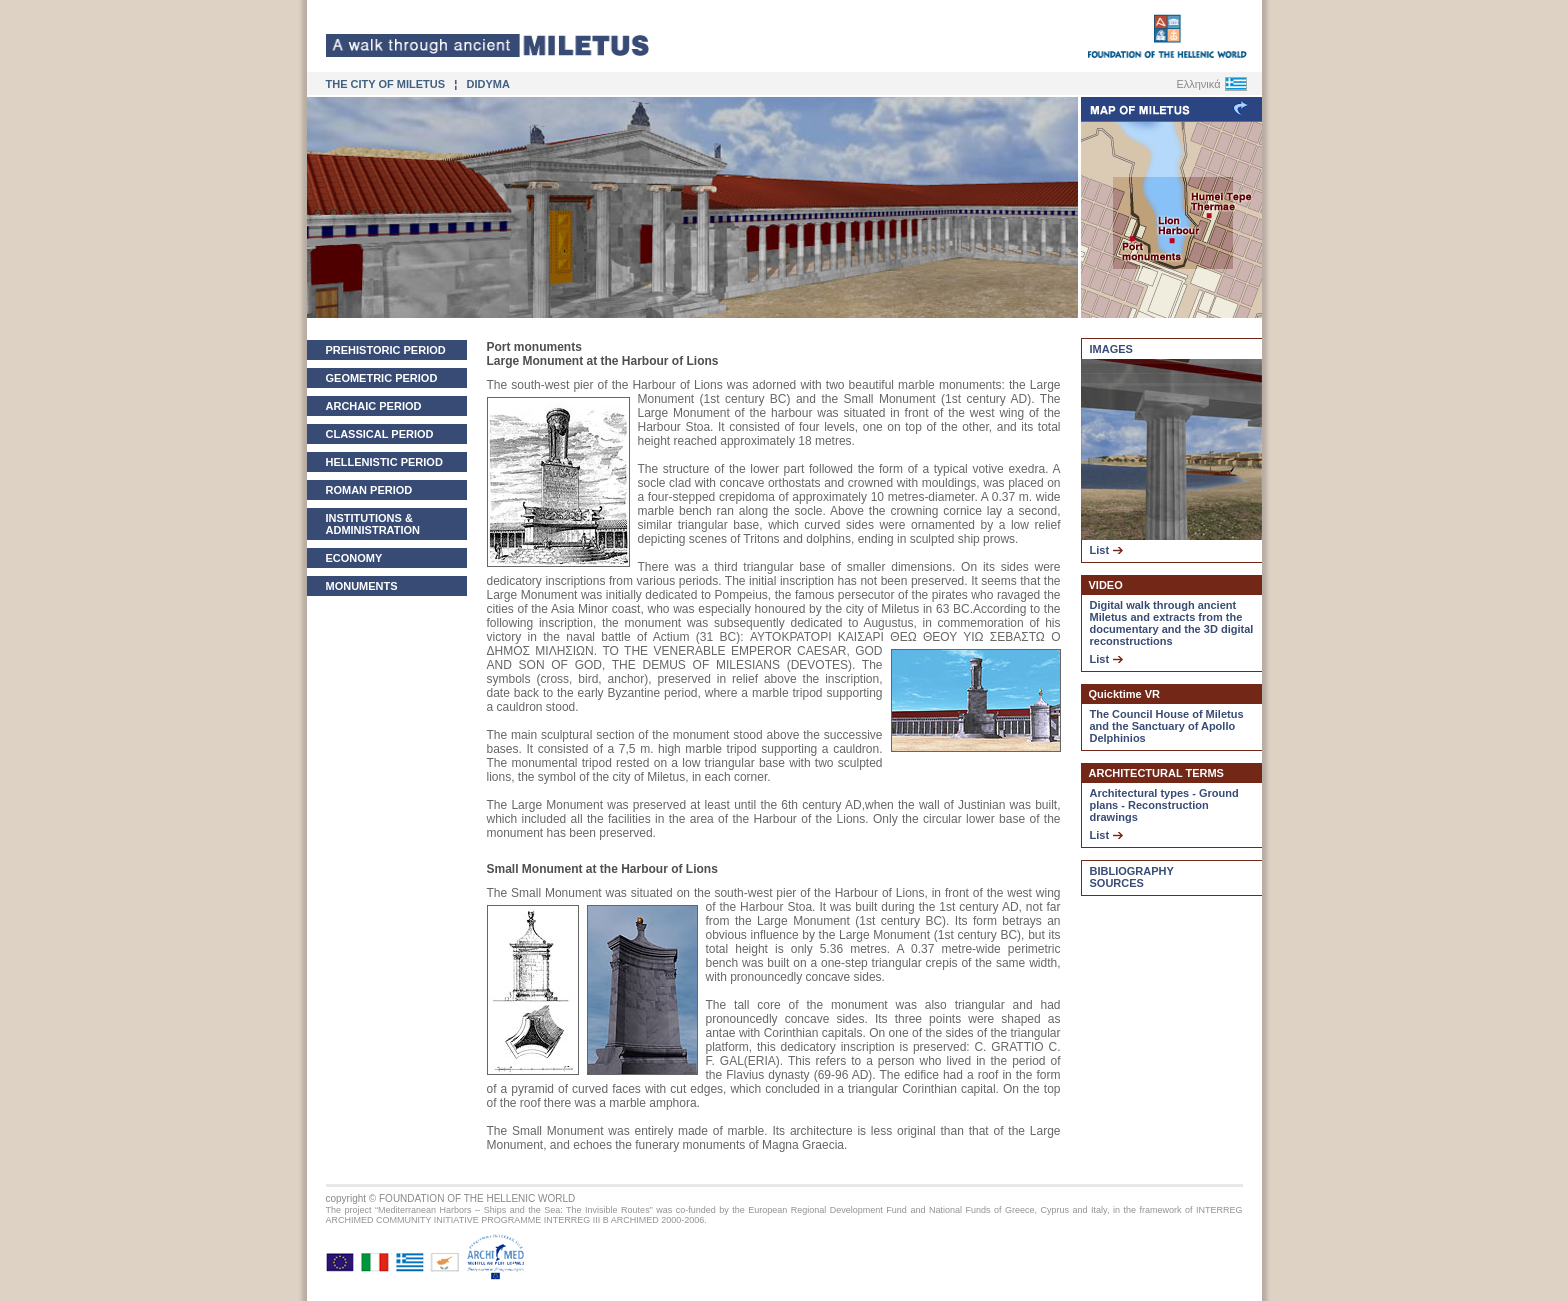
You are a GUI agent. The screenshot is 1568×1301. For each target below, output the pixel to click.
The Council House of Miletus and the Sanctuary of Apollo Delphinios (1167, 726)
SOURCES (1117, 883)
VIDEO (1106, 585)
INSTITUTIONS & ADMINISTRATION (373, 524)
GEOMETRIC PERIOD (382, 378)
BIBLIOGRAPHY (1132, 871)
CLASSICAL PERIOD (380, 434)
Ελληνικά (1198, 84)
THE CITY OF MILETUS (387, 84)
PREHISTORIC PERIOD (386, 350)
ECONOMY (354, 558)
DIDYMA (488, 84)
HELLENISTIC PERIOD (384, 462)
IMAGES (1111, 349)
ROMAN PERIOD (369, 490)
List (1107, 550)
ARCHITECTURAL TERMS (1156, 773)
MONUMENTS (362, 586)
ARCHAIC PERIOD (374, 406)
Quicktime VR (1125, 694)
